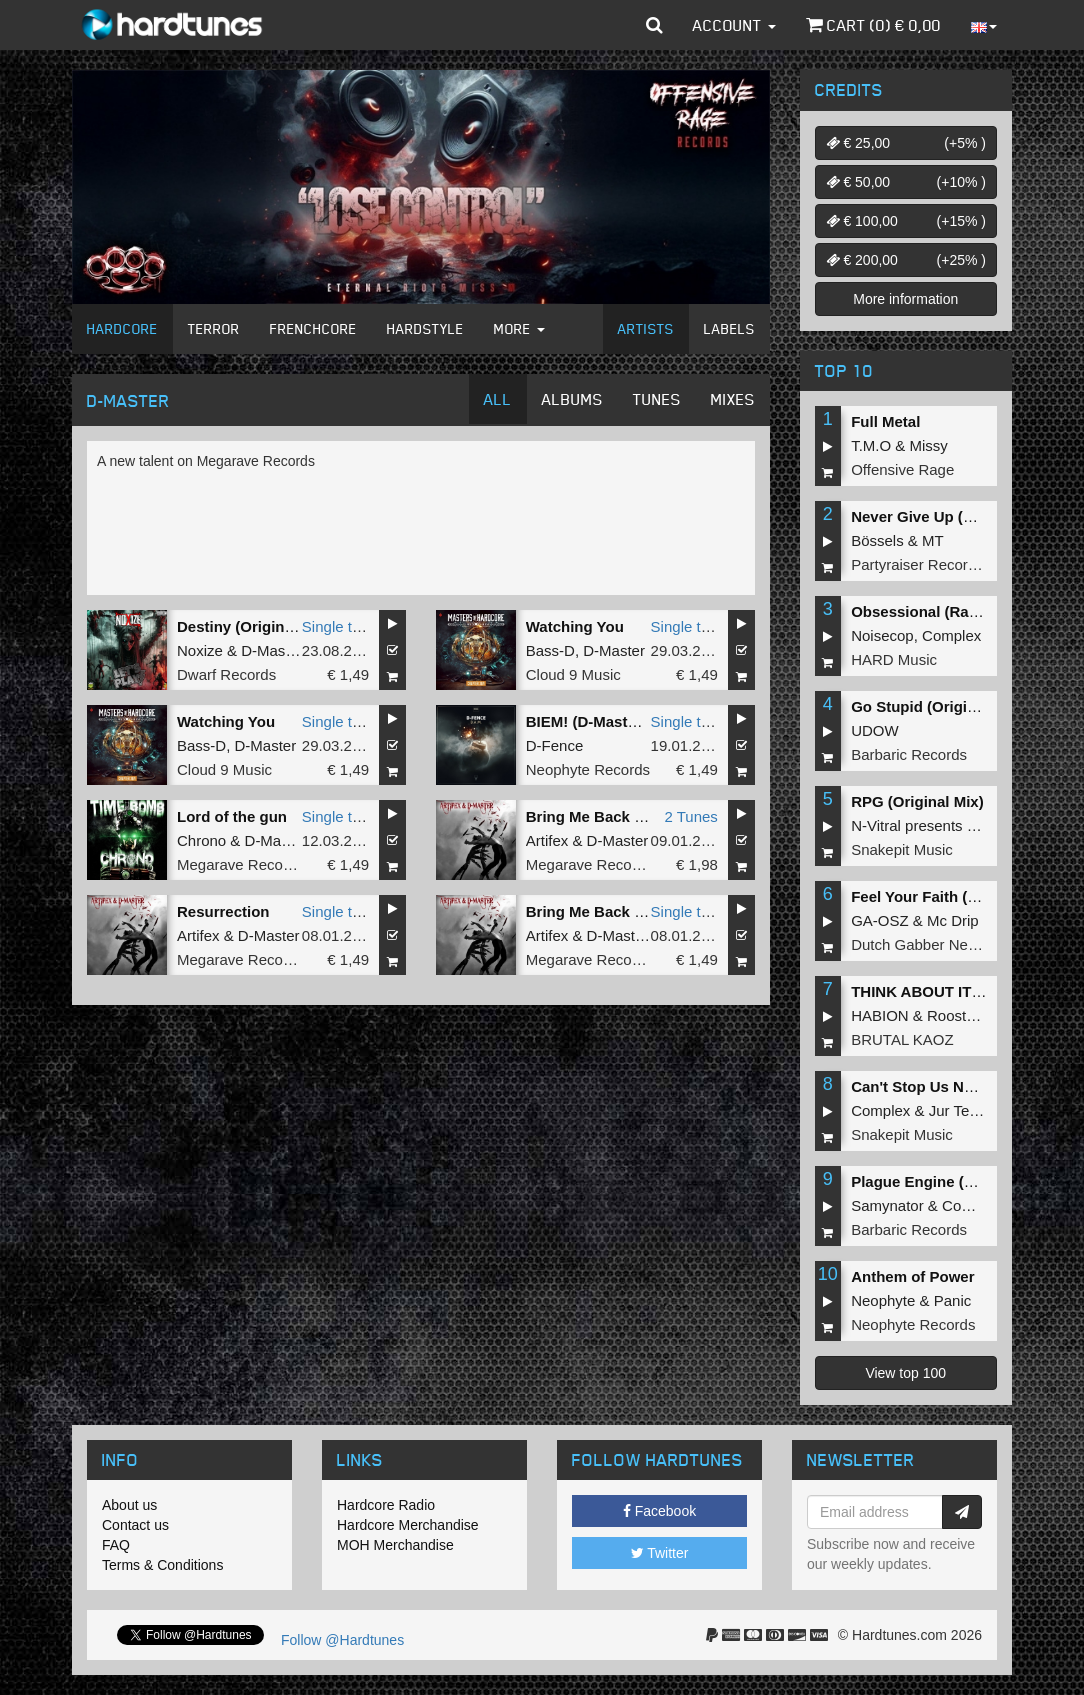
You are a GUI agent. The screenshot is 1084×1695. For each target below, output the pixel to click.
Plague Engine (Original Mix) (952, 1181)
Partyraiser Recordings (927, 564)
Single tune (339, 626)
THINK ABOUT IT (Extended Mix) (966, 991)
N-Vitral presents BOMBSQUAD (957, 825)
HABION (880, 1015)
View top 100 (905, 1373)
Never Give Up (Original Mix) (952, 516)
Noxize (200, 650)
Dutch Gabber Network (927, 944)
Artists (646, 328)
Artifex (547, 840)
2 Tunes (690, 816)
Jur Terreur (965, 1110)
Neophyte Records (588, 769)
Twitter (660, 1553)
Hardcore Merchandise (408, 1525)
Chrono (201, 840)
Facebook (659, 1511)
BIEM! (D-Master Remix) (611, 721)
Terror (214, 328)
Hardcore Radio (386, 1505)
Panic (953, 1300)
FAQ (116, 1545)
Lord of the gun (232, 816)
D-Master (272, 650)
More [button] (519, 328)
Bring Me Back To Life (604, 816)
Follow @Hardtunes (342, 1640)
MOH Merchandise (395, 1545)
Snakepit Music (902, 849)
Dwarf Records (226, 674)
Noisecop (882, 635)
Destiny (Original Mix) (254, 626)
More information (905, 299)
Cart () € (873, 25)
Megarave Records (240, 864)
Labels (729, 328)
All (498, 399)
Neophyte (883, 1300)
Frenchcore (313, 328)
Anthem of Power (912, 1276)
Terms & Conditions (162, 1565)
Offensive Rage (902, 469)
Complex (951, 635)
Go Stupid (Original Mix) (937, 706)
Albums (572, 399)
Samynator (887, 1205)
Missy (929, 445)
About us (129, 1505)
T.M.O (871, 445)
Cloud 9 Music (573, 674)
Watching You (575, 626)
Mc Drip (953, 920)
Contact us (135, 1525)
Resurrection (223, 911)
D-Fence (555, 745)
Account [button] (734, 25)
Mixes (733, 399)
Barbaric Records (909, 754)
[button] (654, 25)
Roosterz (957, 1015)
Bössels (877, 540)
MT (933, 540)
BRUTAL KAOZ (902, 1039)
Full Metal (885, 421)
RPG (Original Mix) (917, 801)
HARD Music (894, 659)
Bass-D (550, 650)
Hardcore (122, 328)
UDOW (875, 730)
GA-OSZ (880, 920)
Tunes (657, 399)
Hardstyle (425, 328)
